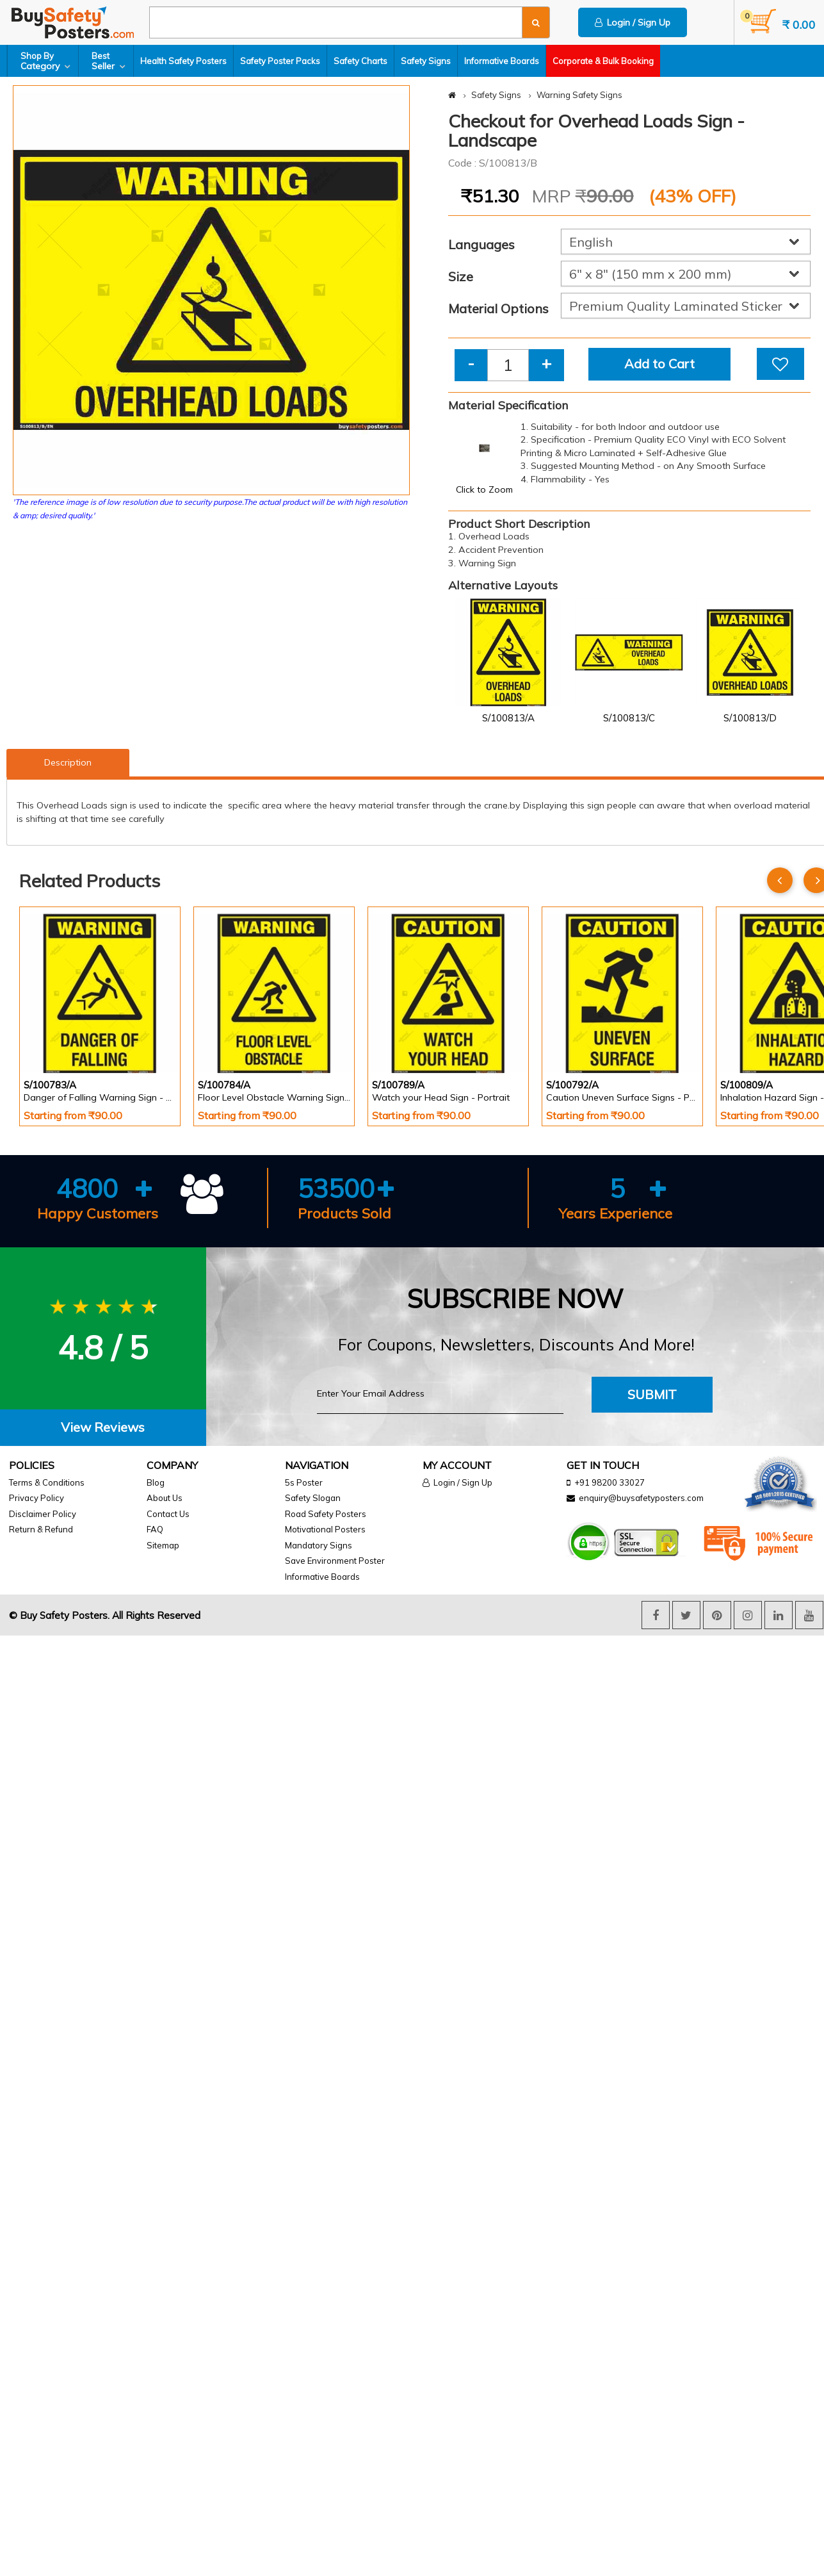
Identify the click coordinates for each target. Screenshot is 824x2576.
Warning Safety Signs (579, 95)
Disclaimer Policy (42, 1514)
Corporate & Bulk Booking (603, 61)
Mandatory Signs (318, 1545)
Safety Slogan (313, 1498)
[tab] (103, 1427)
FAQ (155, 1529)
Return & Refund (41, 1529)
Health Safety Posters (183, 61)
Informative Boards (501, 61)
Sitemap (163, 1545)
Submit (652, 1394)
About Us (164, 1498)
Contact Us (168, 1514)
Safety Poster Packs (280, 61)
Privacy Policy (36, 1498)
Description (68, 762)
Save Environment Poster (335, 1560)
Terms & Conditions (47, 1482)
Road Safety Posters (325, 1514)
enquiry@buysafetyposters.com (641, 1498)
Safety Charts (360, 61)
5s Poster (304, 1482)
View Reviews (103, 1427)
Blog (156, 1482)
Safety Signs (426, 61)
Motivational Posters (325, 1529)
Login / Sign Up (632, 22)
